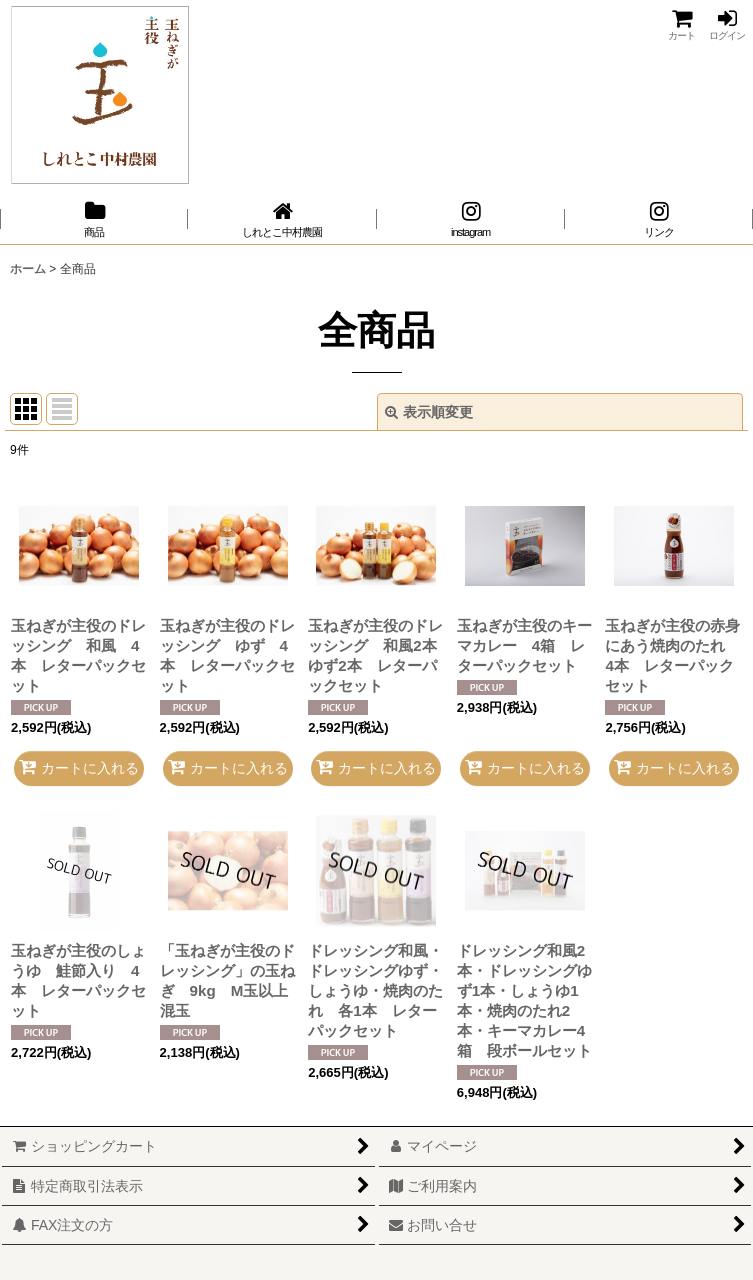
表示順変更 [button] (429, 412)
